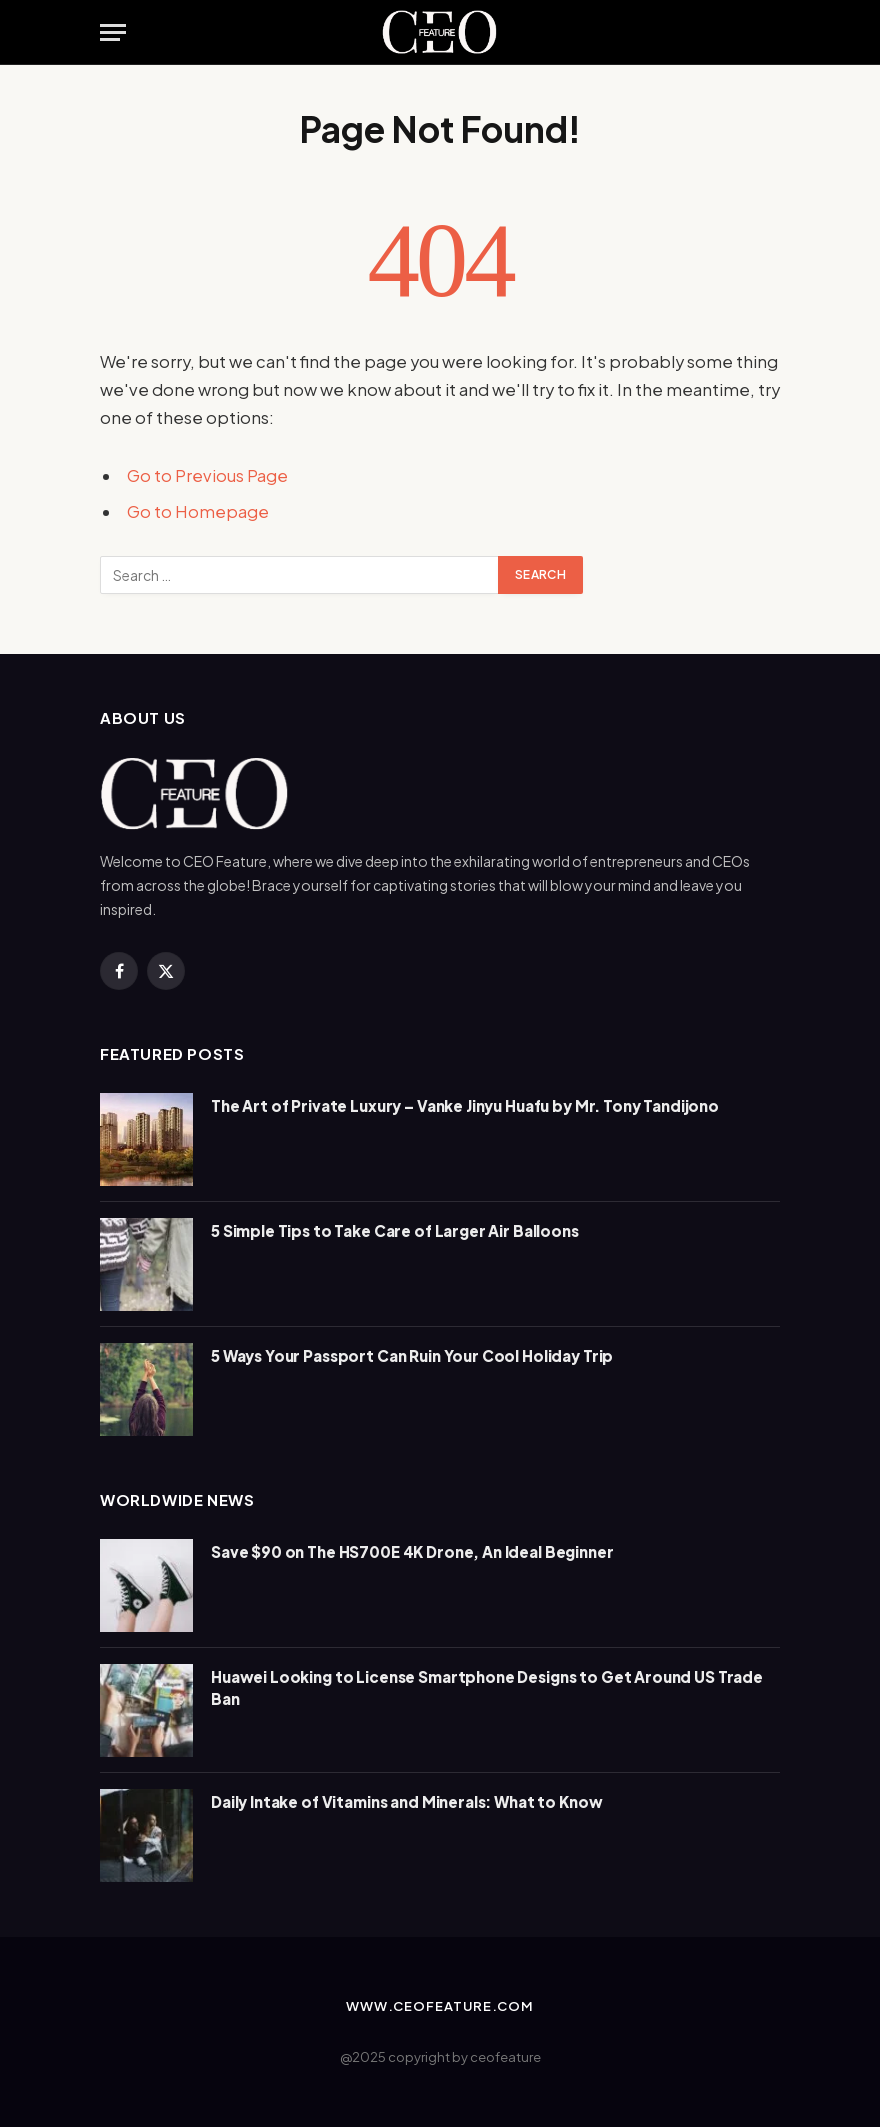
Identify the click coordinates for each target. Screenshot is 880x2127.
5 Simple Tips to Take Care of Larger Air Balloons (395, 1230)
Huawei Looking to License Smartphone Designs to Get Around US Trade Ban (487, 1687)
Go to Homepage (198, 511)
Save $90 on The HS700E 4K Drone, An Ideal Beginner (412, 1551)
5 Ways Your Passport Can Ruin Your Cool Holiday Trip (412, 1355)
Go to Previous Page (207, 475)
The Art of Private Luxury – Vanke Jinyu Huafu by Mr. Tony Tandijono (465, 1105)
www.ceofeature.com (440, 2006)
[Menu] (113, 32)
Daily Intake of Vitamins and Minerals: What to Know (406, 1801)
